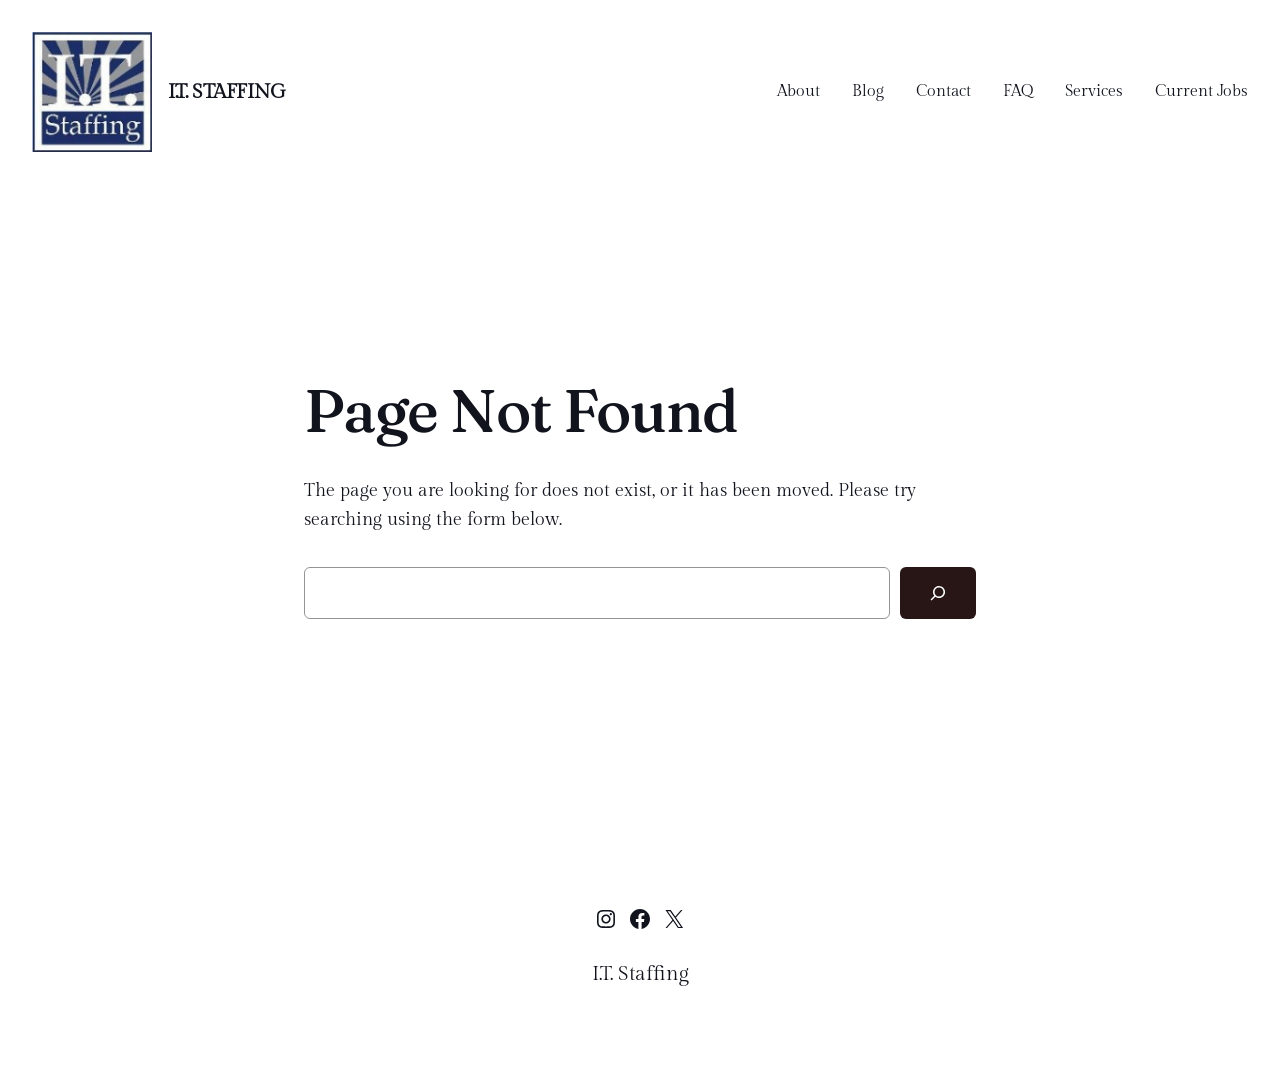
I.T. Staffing (227, 92)
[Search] (938, 593)
